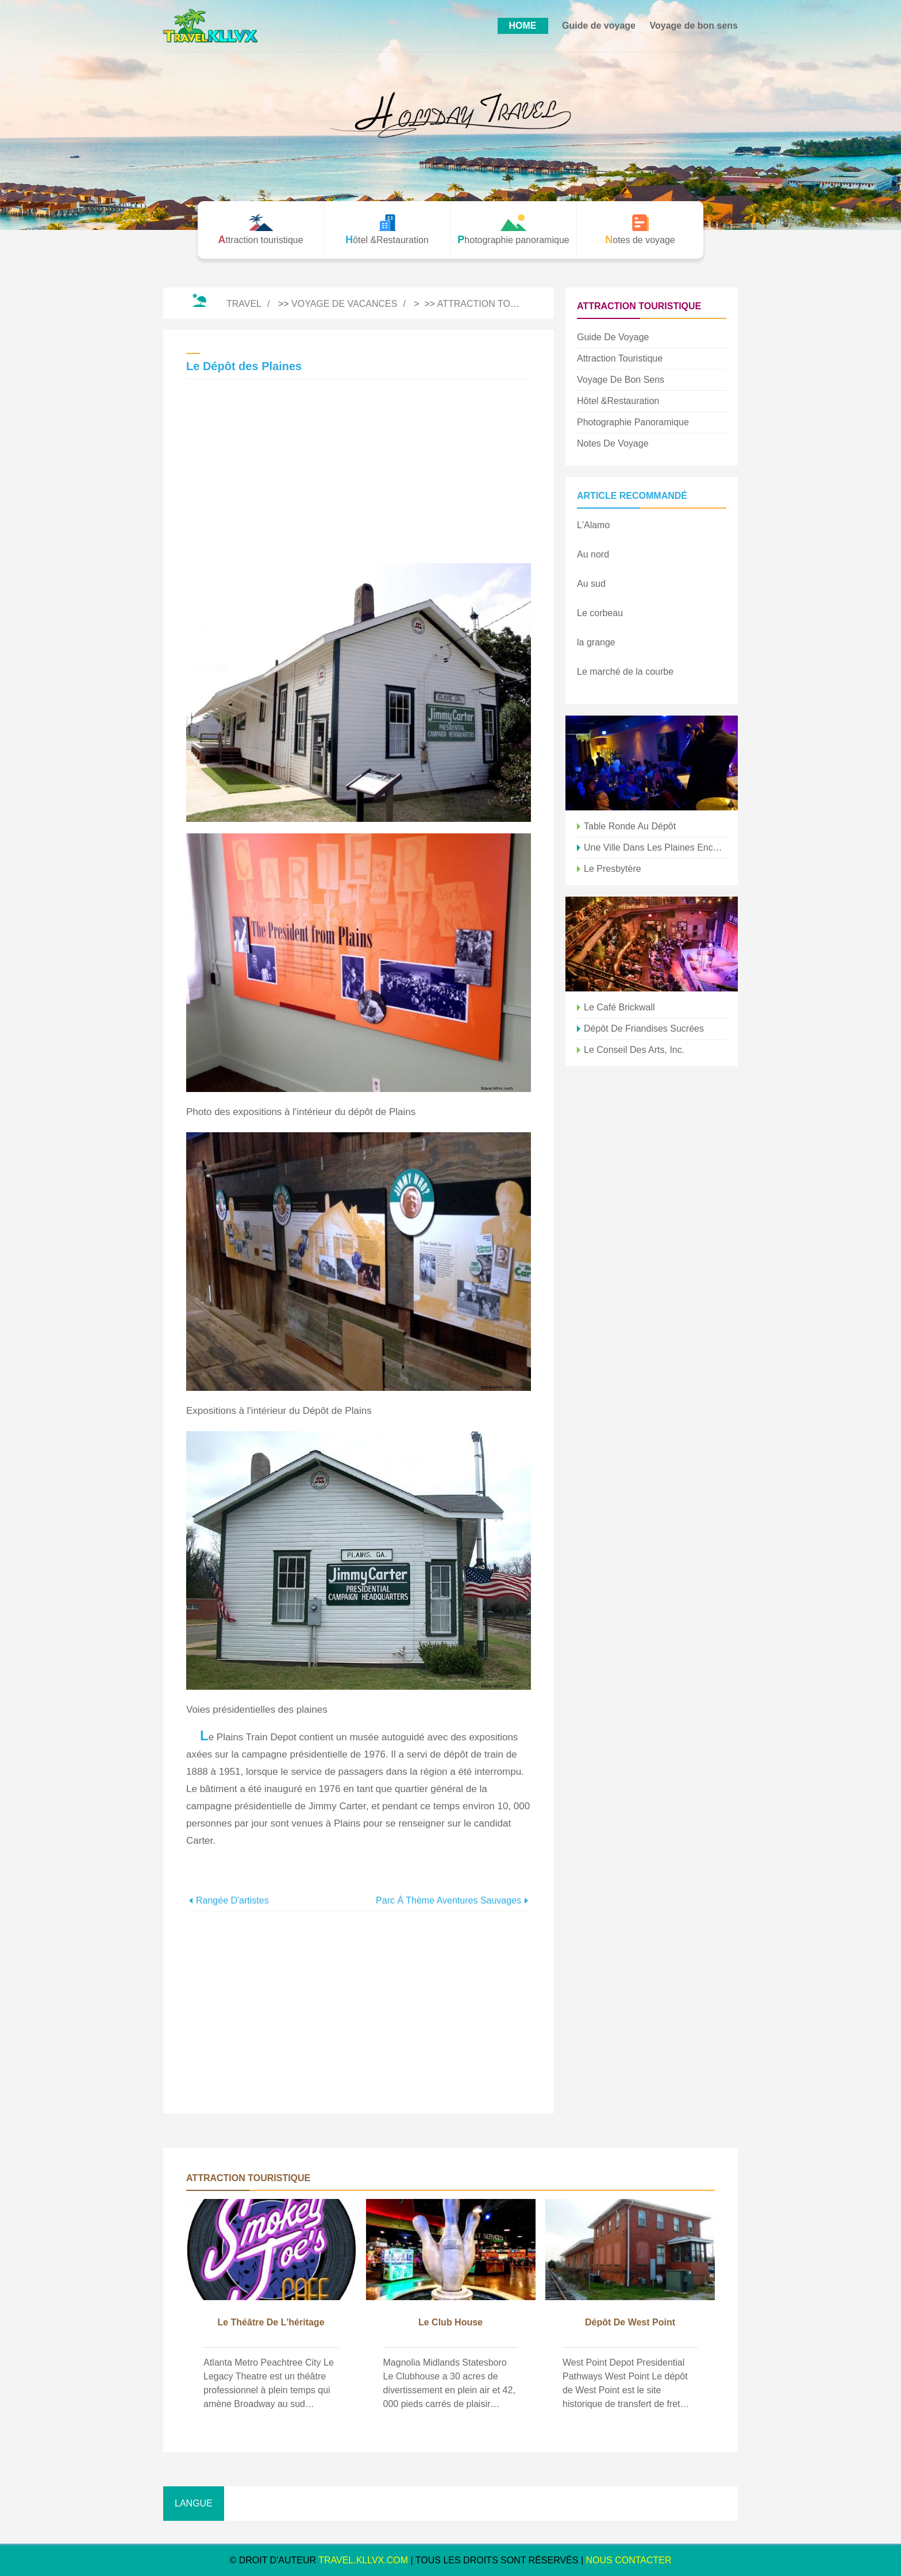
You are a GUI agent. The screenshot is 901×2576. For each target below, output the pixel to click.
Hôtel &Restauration (618, 401)
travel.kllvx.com (363, 2560)
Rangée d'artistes (232, 1900)
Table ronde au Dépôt (630, 826)
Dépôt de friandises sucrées (644, 1028)
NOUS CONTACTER (629, 2560)
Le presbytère (612, 869)
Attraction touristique (498, 304)
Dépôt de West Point (630, 2322)
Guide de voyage (599, 25)
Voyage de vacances (344, 304)
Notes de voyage (613, 443)
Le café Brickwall (619, 1007)
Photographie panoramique (633, 422)
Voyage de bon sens (693, 25)
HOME (523, 25)
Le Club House (450, 2322)
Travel (243, 304)
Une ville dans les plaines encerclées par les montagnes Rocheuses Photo (655, 847)
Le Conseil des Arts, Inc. (634, 1050)
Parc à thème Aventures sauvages (448, 1900)
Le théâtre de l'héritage (270, 2322)
